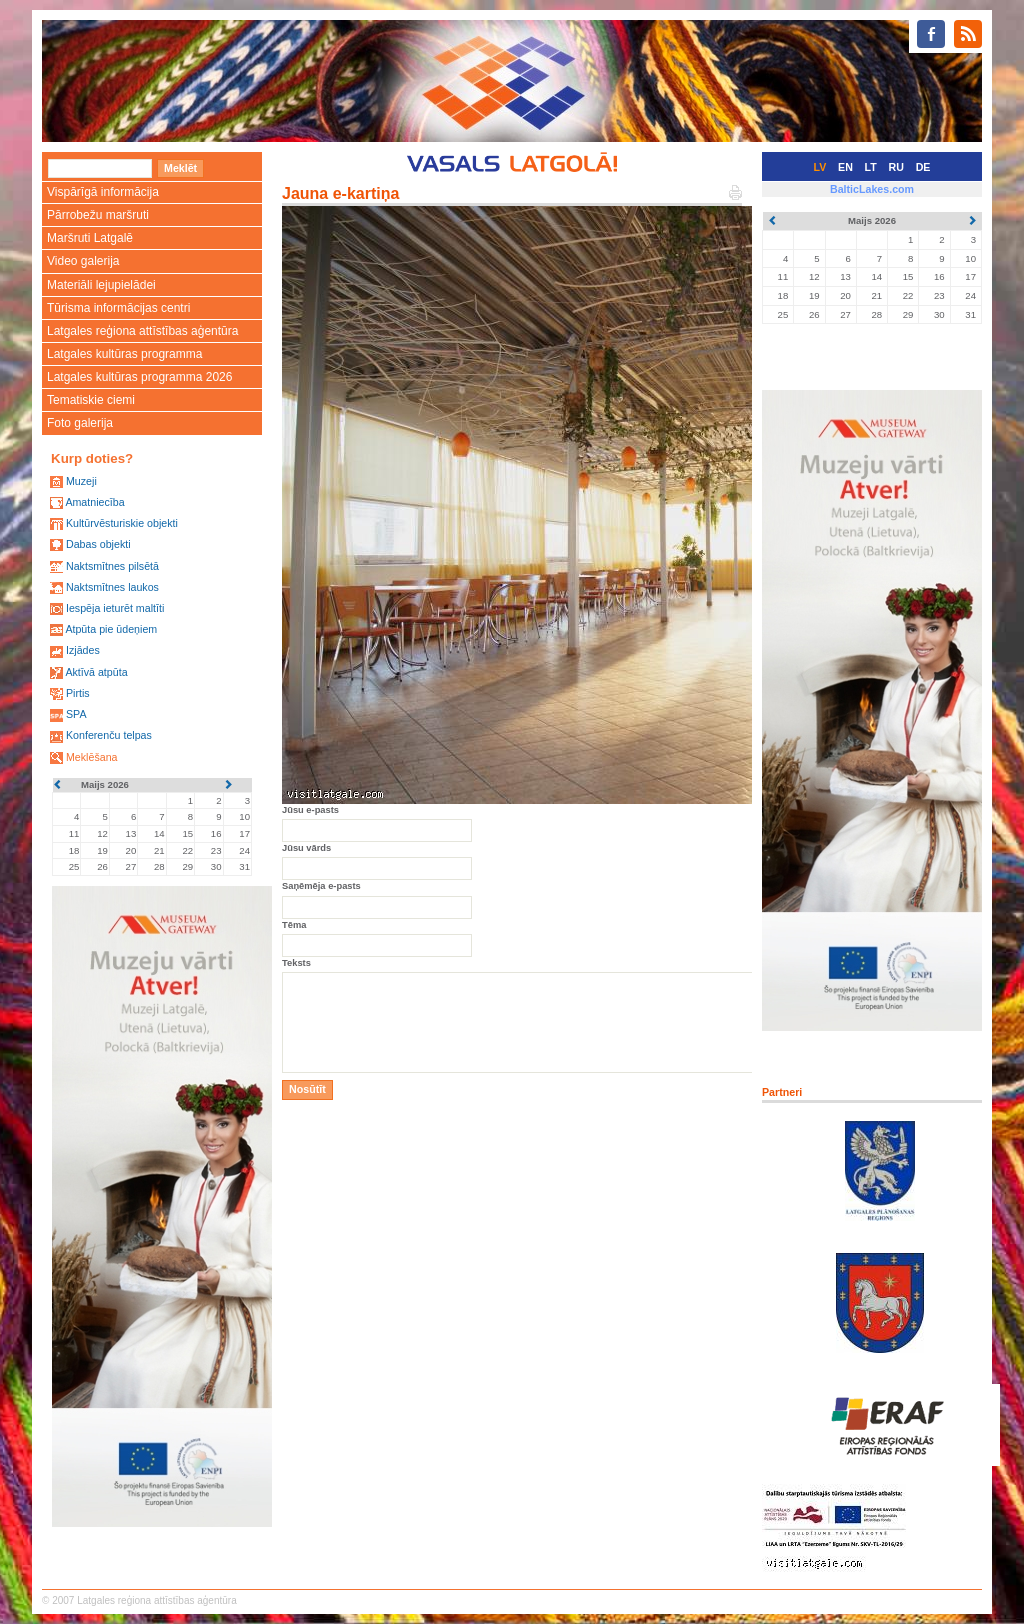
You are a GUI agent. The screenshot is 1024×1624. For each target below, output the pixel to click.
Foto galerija (80, 423)
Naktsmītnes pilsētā (112, 566)
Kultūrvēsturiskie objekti (122, 523)
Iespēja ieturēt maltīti (115, 608)
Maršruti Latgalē (90, 238)
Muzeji (81, 481)
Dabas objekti (98, 544)
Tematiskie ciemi (91, 400)
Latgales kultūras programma (124, 354)
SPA (76, 714)
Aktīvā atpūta (96, 672)
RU (896, 167)
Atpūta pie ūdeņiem (111, 629)
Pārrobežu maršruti (98, 215)
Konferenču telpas (109, 735)
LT (871, 167)
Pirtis (78, 693)
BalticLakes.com (872, 189)
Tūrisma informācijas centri (118, 308)
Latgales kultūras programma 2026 (139, 377)
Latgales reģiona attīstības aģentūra (142, 331)
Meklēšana (92, 757)
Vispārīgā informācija (103, 192)
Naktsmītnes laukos (112, 587)
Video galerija (83, 261)
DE (923, 167)
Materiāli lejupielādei (101, 285)
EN (845, 167)
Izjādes (83, 650)
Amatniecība (94, 502)
